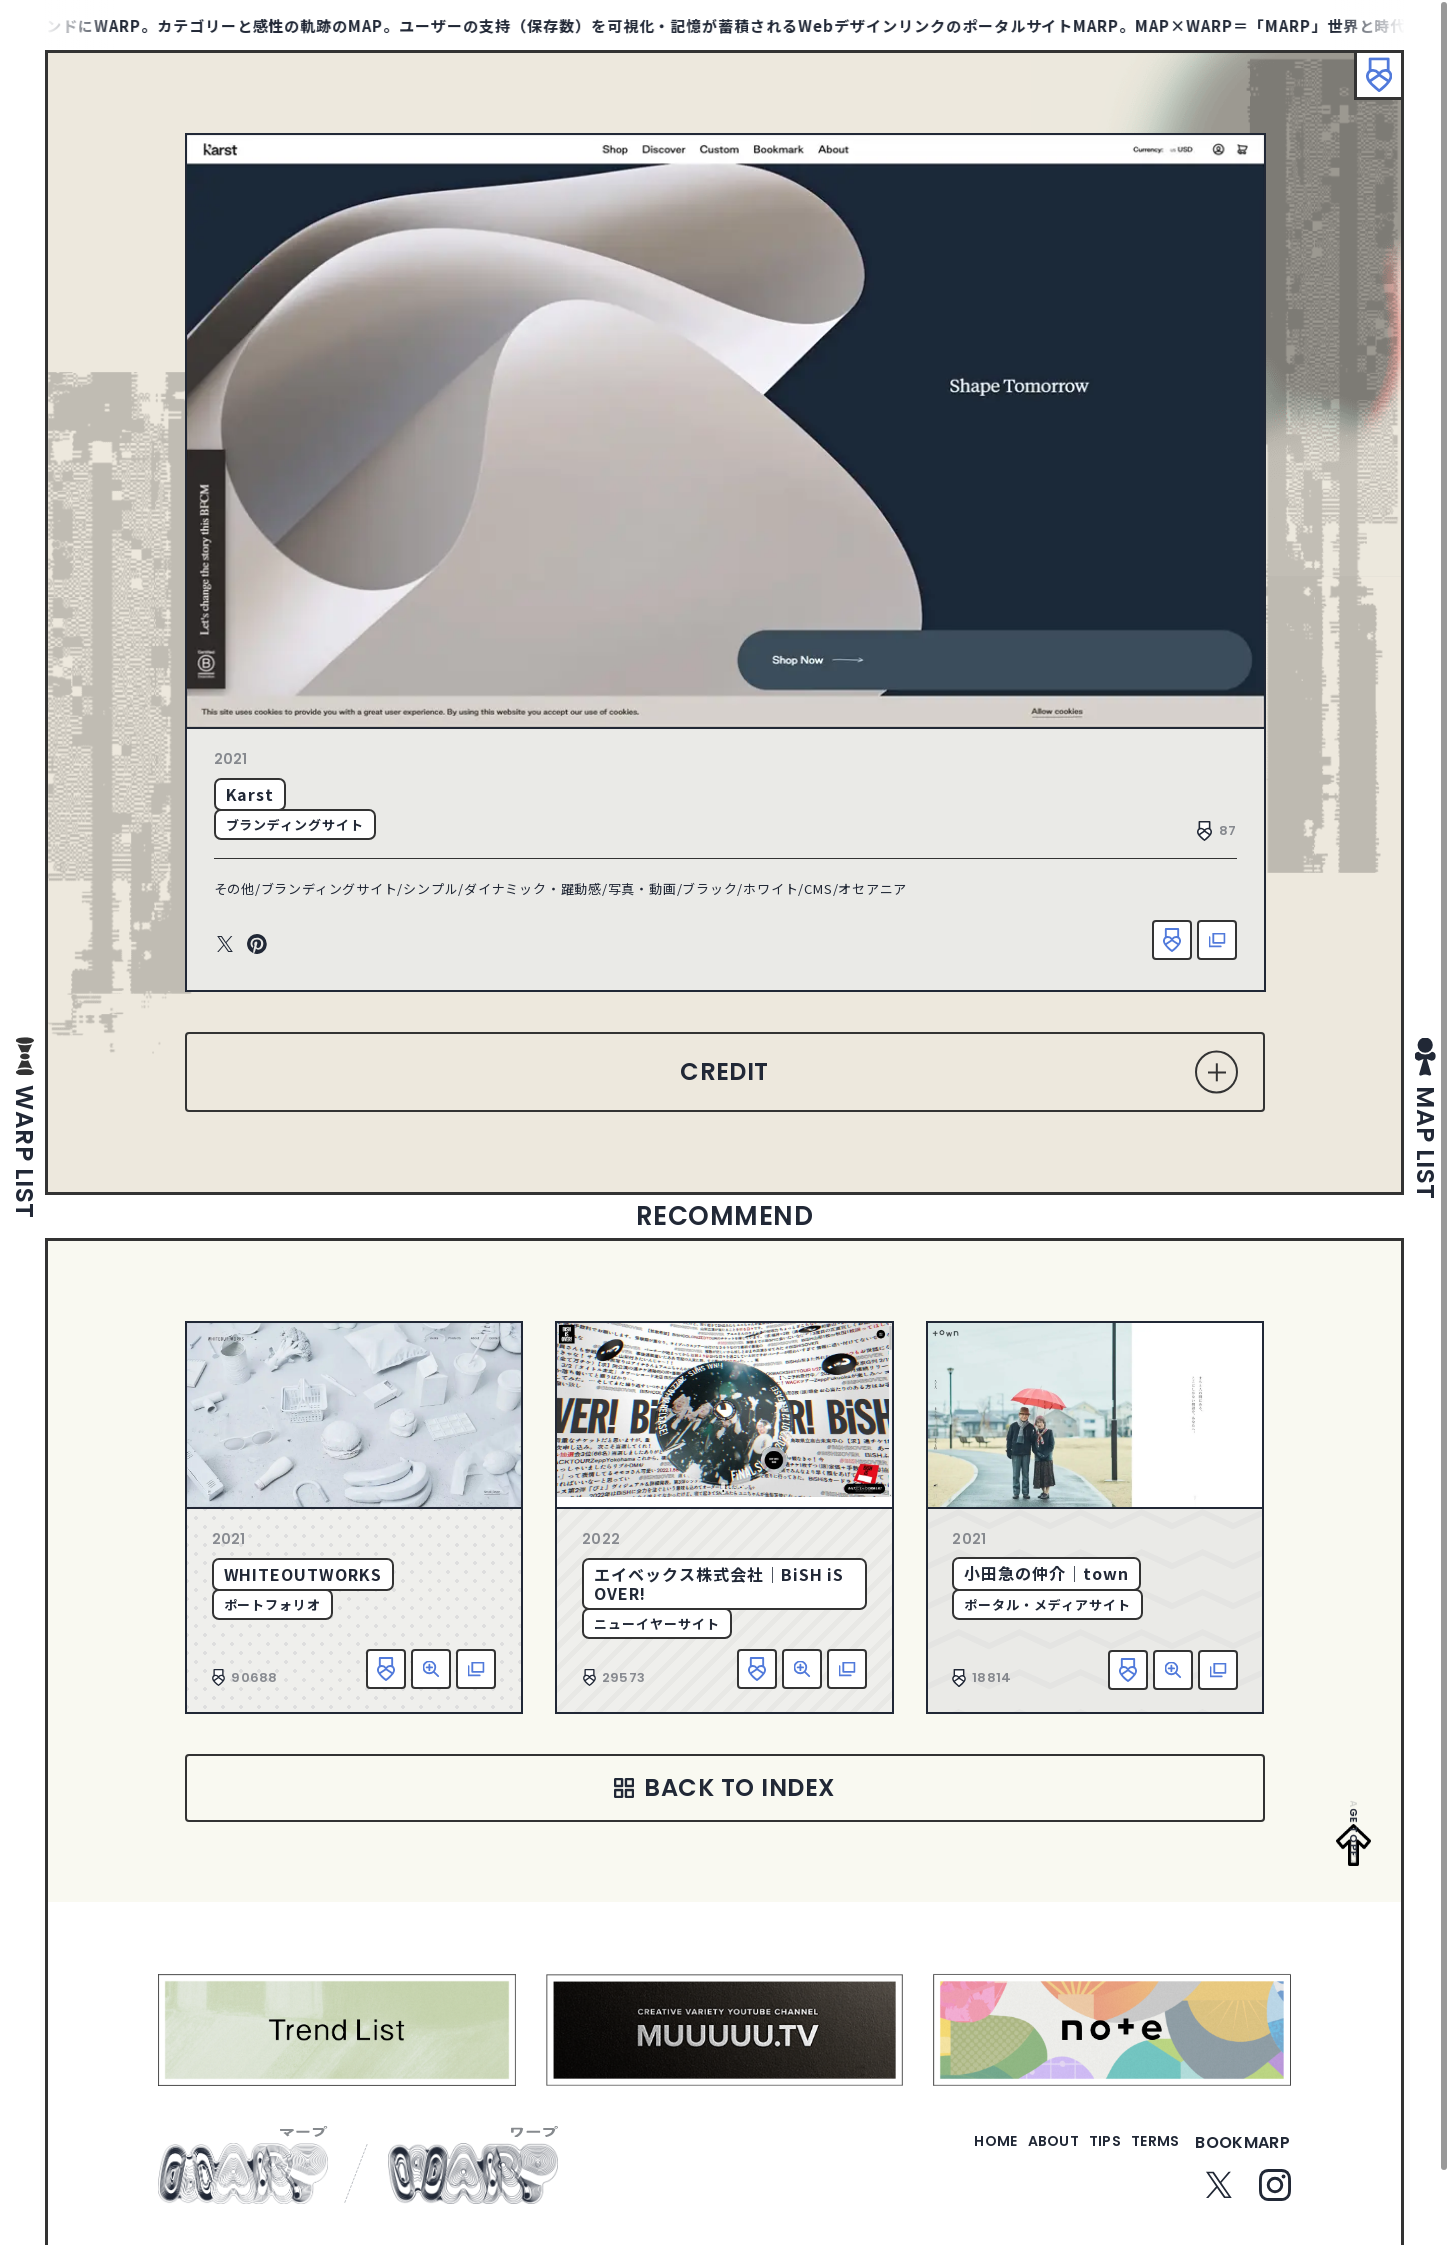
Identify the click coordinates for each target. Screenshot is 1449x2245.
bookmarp (1242, 2154)
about (1012, 2154)
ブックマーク (1369, 85)
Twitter (225, 945)
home (938, 2154)
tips (1080, 2154)
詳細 (431, 1669)
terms (1147, 2154)
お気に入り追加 (1172, 940)
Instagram (1275, 2197)
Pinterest (257, 945)
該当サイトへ (1217, 940)
